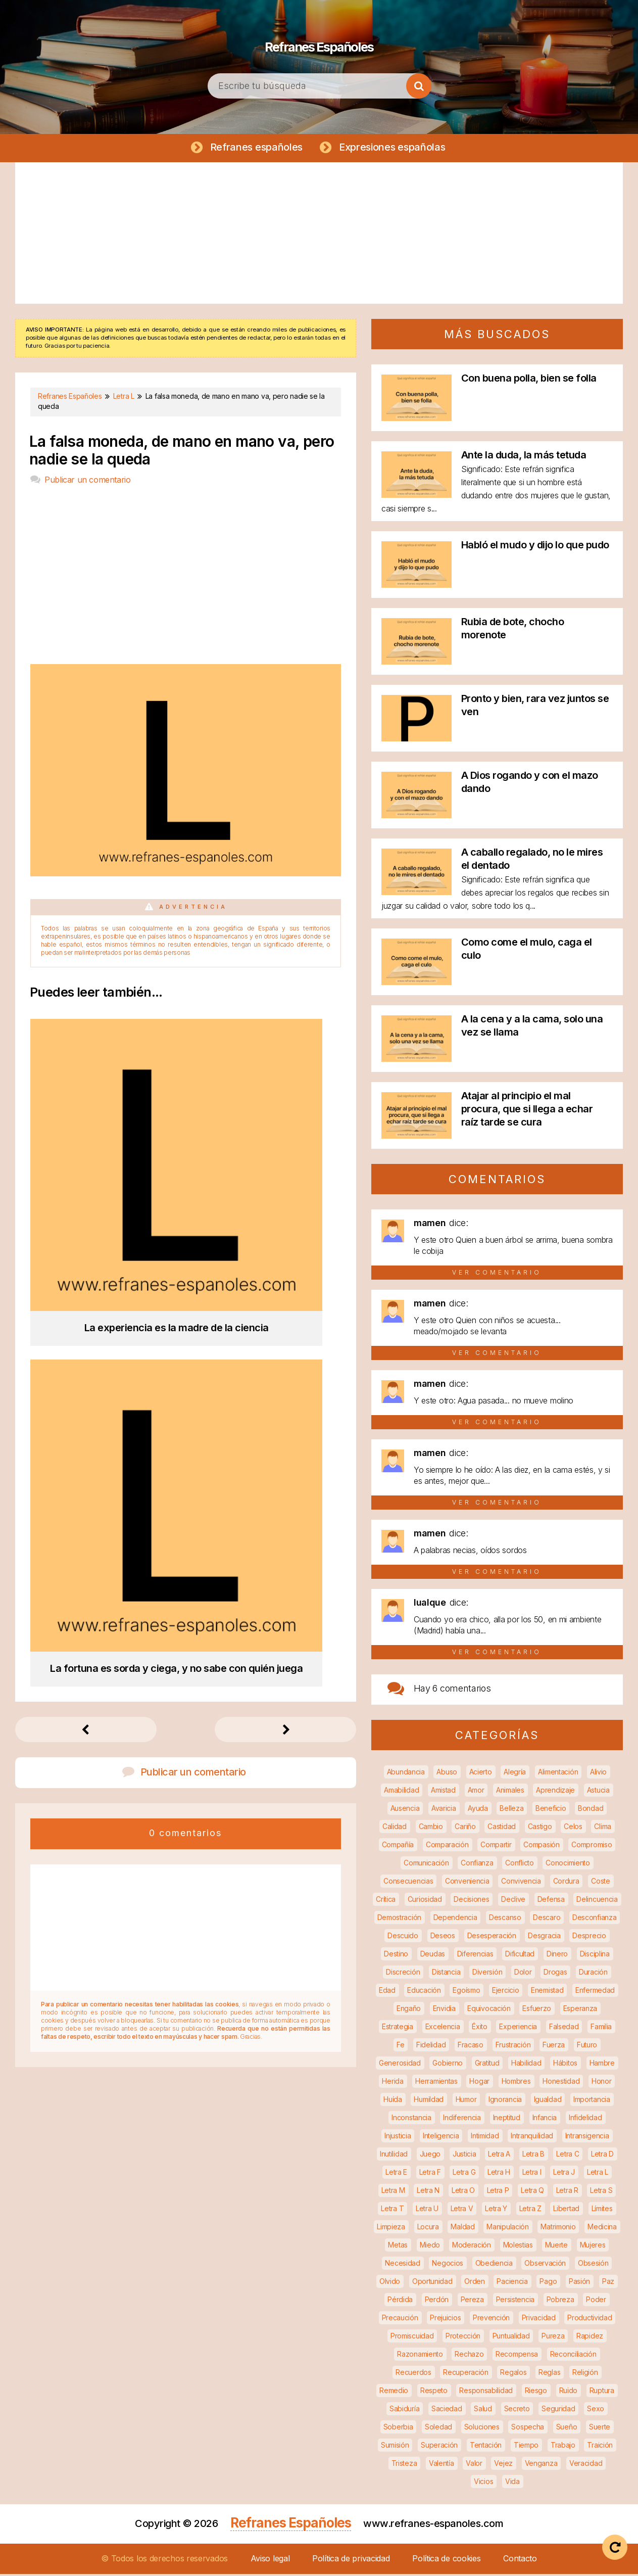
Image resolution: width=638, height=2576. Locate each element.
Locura (428, 2228)
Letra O (463, 2192)
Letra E (396, 2174)
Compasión (541, 1846)
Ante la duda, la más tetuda (523, 457)
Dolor (523, 1974)
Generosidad (400, 2064)
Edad (387, 1992)
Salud (483, 2410)
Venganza (541, 2465)
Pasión (579, 2283)
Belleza (511, 1810)
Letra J (564, 2174)
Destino (396, 1955)
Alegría (515, 1773)
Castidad (501, 1828)
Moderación (471, 2246)
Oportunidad (432, 2283)
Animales (510, 1792)
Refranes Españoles (319, 40)
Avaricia (443, 1810)
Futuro (587, 2046)
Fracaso (470, 2046)
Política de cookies (446, 2560)
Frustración (513, 2046)
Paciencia (512, 2283)
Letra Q (532, 2192)
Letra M (393, 2192)
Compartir (495, 1846)
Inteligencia (441, 2137)
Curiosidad (425, 1901)
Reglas (549, 2374)
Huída (392, 2101)
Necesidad (402, 2265)
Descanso (505, 1919)
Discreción (403, 1974)
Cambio (431, 1828)
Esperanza (580, 2010)
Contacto (520, 2560)
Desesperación (491, 1937)
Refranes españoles (254, 148)
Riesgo (536, 2392)
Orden (474, 2283)
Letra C (567, 2155)
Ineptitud (506, 2119)
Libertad (566, 2210)
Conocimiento (568, 1864)
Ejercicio (505, 1992)
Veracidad (585, 2465)
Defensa (551, 1901)
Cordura (566, 1883)
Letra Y (496, 2210)
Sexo (595, 2410)
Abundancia (406, 1773)
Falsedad (564, 2028)
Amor (476, 1792)
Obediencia (494, 2265)
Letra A (499, 2155)
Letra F (430, 2174)
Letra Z (530, 2210)
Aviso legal (270, 2560)
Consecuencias (408, 1883)
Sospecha (527, 2428)
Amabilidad (401, 1792)
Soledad (438, 2428)
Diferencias (475, 1955)
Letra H (498, 2174)
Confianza (477, 1864)
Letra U (427, 2210)
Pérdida (400, 2301)
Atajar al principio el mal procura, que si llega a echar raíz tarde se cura (527, 1111)
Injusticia (397, 2137)
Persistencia (515, 2301)
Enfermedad (595, 1992)
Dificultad (519, 1955)
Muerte (556, 2246)
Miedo (430, 2246)
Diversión (487, 1974)
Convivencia (521, 1883)
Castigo (540, 1828)
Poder (596, 2301)
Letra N (428, 2192)
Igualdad (548, 2101)
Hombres (516, 2083)
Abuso (446, 1773)
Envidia (444, 2010)
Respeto (434, 2392)
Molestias (518, 2246)
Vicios (483, 2483)
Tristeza (404, 2465)
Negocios (447, 2265)
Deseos (442, 1937)
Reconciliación (573, 2356)
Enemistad (547, 1992)
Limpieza (391, 2228)
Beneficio (550, 1810)
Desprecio (589, 1937)
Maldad (462, 2228)
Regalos (513, 2374)
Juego (430, 2155)
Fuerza (554, 2046)
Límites (602, 2210)
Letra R (567, 2192)
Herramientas (436, 2083)
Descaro (546, 1919)
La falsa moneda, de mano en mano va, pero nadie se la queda (181, 452)
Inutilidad (394, 2155)
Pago (548, 2283)
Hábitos (565, 2064)
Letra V (462, 2210)
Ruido (568, 2392)
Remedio (393, 2392)
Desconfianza (594, 1919)
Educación (423, 1992)
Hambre (602, 2064)
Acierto (480, 1773)
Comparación (447, 1846)
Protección (463, 2337)
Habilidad (526, 2064)
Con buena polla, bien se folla (529, 380)
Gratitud (487, 2064)
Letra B (533, 2155)
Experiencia (518, 2028)
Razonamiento (420, 2356)
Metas (398, 2246)
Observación (545, 2265)
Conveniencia (467, 1883)
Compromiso (591, 1846)
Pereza (472, 2301)
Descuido (402, 1937)
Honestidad (561, 2083)
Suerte (599, 2428)
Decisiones (471, 1901)
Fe (400, 2046)
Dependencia (455, 1919)
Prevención (491, 2319)
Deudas (432, 1955)
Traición (600, 2447)
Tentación (486, 2447)
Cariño (465, 1828)
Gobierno (447, 2064)
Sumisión (395, 2447)
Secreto (517, 2410)
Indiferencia (461, 2119)
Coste (600, 1883)
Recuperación (465, 2374)
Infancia (544, 2119)
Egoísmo (466, 1992)
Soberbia (398, 2428)
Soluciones (482, 2428)
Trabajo (563, 2447)
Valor (474, 2465)
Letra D (602, 2155)
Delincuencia (596, 1901)
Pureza (553, 2337)
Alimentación (558, 1773)
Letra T (392, 2210)
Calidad (394, 1828)
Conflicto (519, 1864)
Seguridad (558, 2410)
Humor (466, 2101)
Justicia (464, 2155)
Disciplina (595, 1955)
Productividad (589, 2319)
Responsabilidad (486, 2392)
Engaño (409, 2010)
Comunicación (426, 1864)
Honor (602, 2083)
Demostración (399, 1919)
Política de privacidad (350, 2560)
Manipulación (507, 2228)
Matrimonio (558, 2228)
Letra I (532, 2174)
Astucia (598, 1792)
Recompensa (517, 2356)
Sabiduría (404, 2410)
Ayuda (478, 1810)
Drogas (555, 1974)
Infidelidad (585, 2119)
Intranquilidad (532, 2137)
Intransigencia (587, 2137)
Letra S (601, 2192)
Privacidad (539, 2319)
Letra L (597, 2174)
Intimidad (485, 2137)
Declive (513, 1901)
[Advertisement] (319, 235)
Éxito (479, 2028)
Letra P (498, 2192)
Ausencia (405, 1810)
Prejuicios (445, 2319)
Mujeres (593, 2246)
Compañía (398, 1846)
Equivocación (488, 2010)
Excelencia (442, 2028)
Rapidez (589, 2337)
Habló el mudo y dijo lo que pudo (535, 547)
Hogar (479, 2083)
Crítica (386, 1901)
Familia (601, 2028)
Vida (512, 2483)
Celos (573, 1828)
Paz (608, 2283)
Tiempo (526, 2447)
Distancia (446, 1974)
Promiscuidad (411, 2337)
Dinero (557, 1955)
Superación (439, 2447)
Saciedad (446, 2410)
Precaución (400, 2319)
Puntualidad (511, 2337)
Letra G (464, 2174)
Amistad (443, 1792)
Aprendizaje (555, 1792)
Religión (585, 2374)
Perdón (437, 2301)
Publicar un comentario (87, 482)
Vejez (503, 2465)
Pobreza (560, 2301)
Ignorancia (505, 2101)
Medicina (602, 2228)
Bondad (590, 1810)
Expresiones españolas (394, 148)
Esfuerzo (536, 2010)
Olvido (389, 2283)
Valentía (441, 2465)
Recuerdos (413, 2374)
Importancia (591, 2101)
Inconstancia (411, 2119)
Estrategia (397, 2028)
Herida (392, 2083)
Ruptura (602, 2392)
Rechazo (469, 2356)
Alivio (598, 1773)
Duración (593, 1974)
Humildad (429, 2101)
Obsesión (593, 2265)
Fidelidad (431, 2046)
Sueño (566, 2428)
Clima (602, 1828)
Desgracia (544, 1937)
